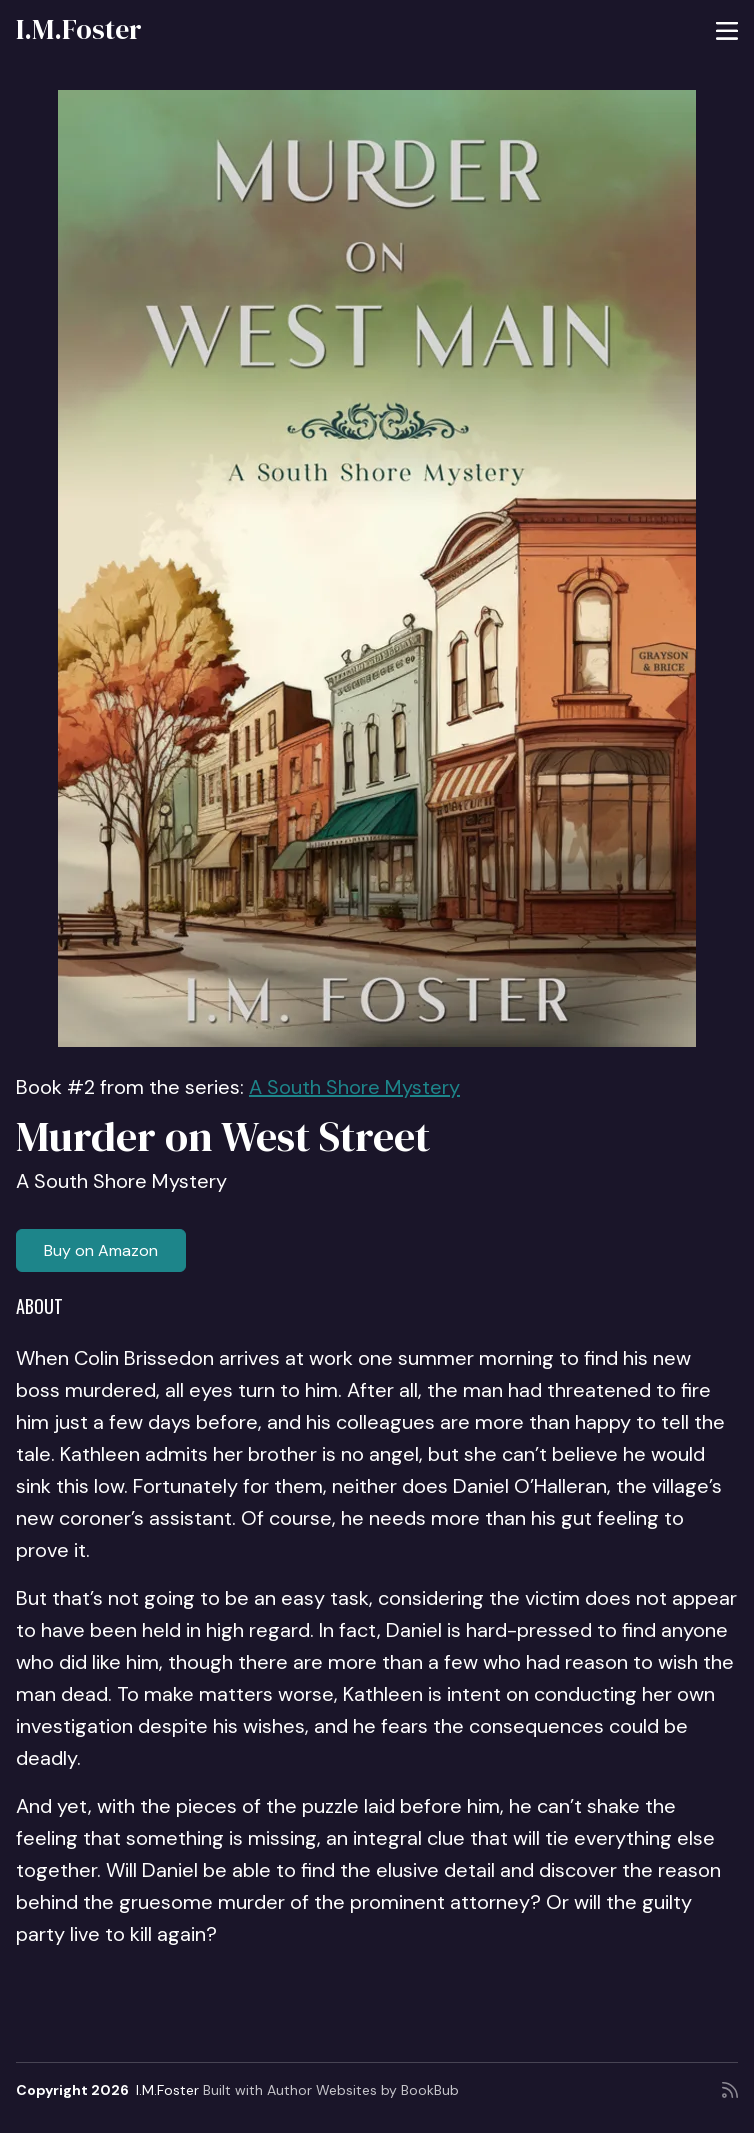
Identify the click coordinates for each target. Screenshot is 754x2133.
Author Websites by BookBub (363, 2090)
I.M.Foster (79, 29)
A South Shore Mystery (354, 1087)
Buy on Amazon (101, 1250)
